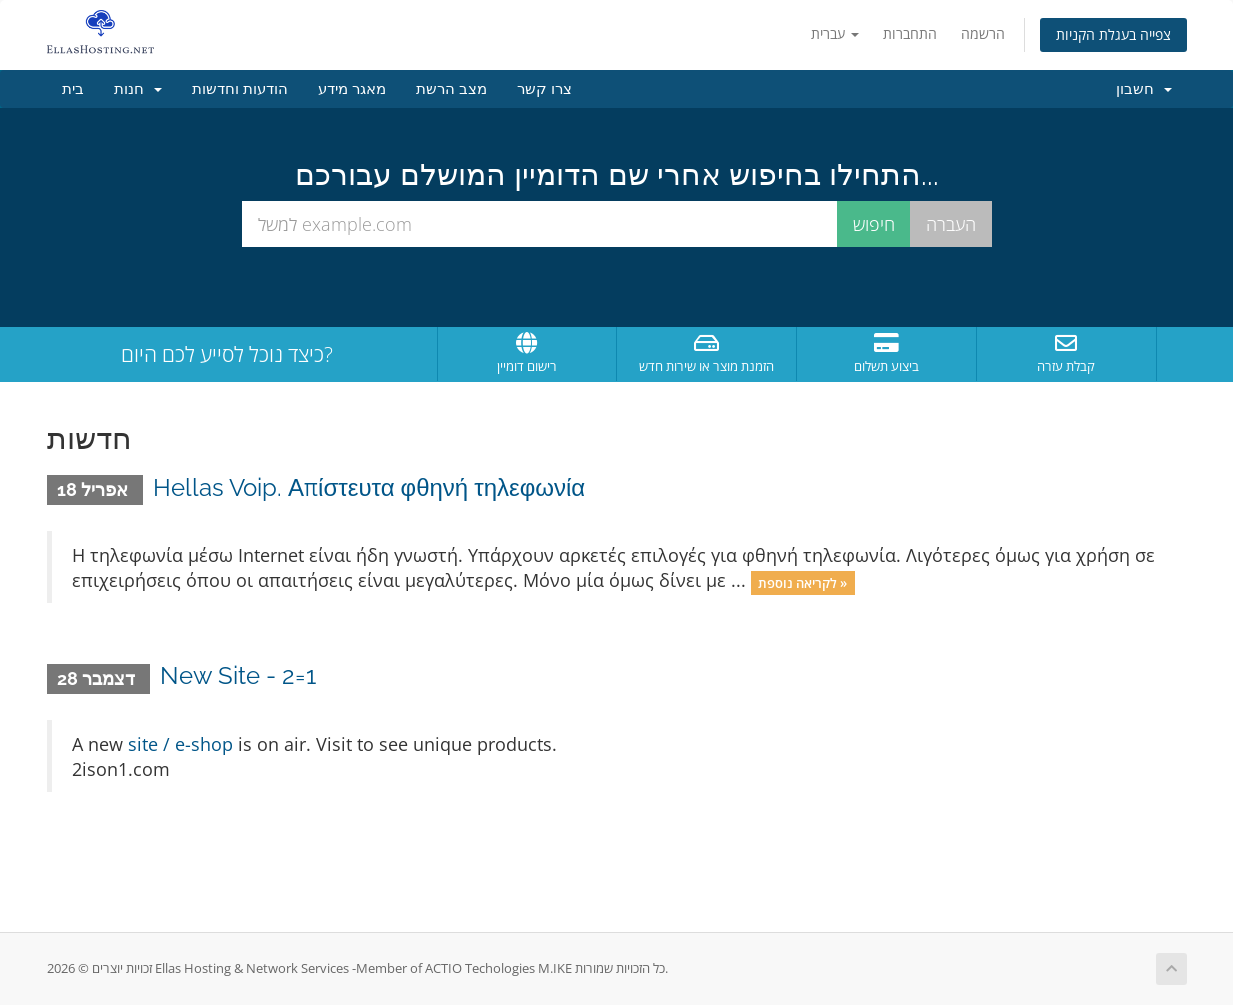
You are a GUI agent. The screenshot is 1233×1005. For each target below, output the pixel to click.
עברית (835, 33)
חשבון (1144, 89)
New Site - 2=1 (238, 675)
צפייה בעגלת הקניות (1113, 34)
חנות (138, 89)
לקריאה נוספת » (802, 582)
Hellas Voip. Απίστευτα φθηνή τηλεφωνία (369, 487)
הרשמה (983, 33)
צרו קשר (544, 89)
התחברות (910, 33)
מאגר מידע (352, 89)
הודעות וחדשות (240, 89)
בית (73, 89)
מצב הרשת (451, 89)
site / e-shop (180, 744)
